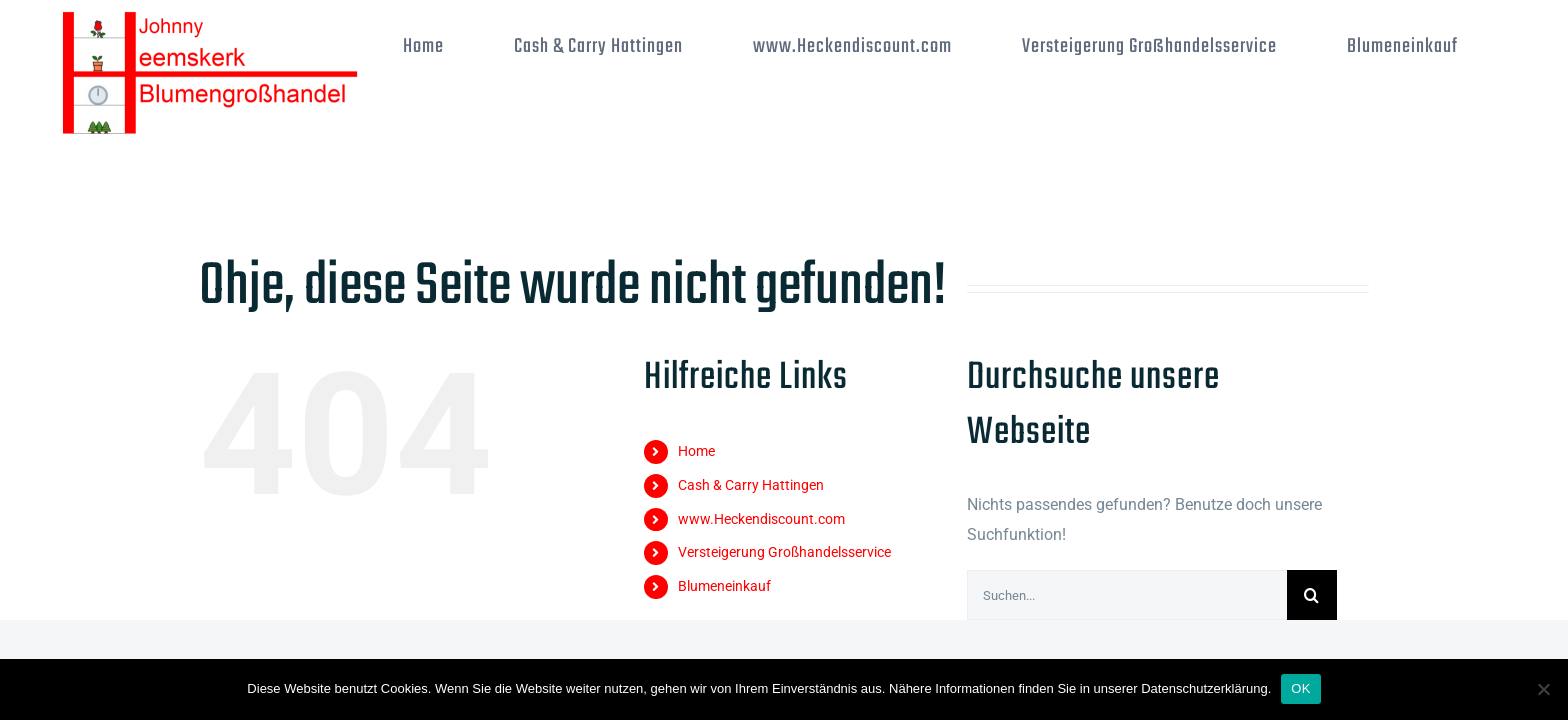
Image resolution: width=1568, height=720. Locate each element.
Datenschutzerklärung (1204, 688)
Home (696, 451)
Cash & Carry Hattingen (751, 485)
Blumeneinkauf (724, 586)
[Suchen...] (1127, 595)
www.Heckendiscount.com (761, 519)
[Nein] (1543, 689)
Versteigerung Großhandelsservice (784, 552)
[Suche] (1312, 595)
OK (1300, 688)
